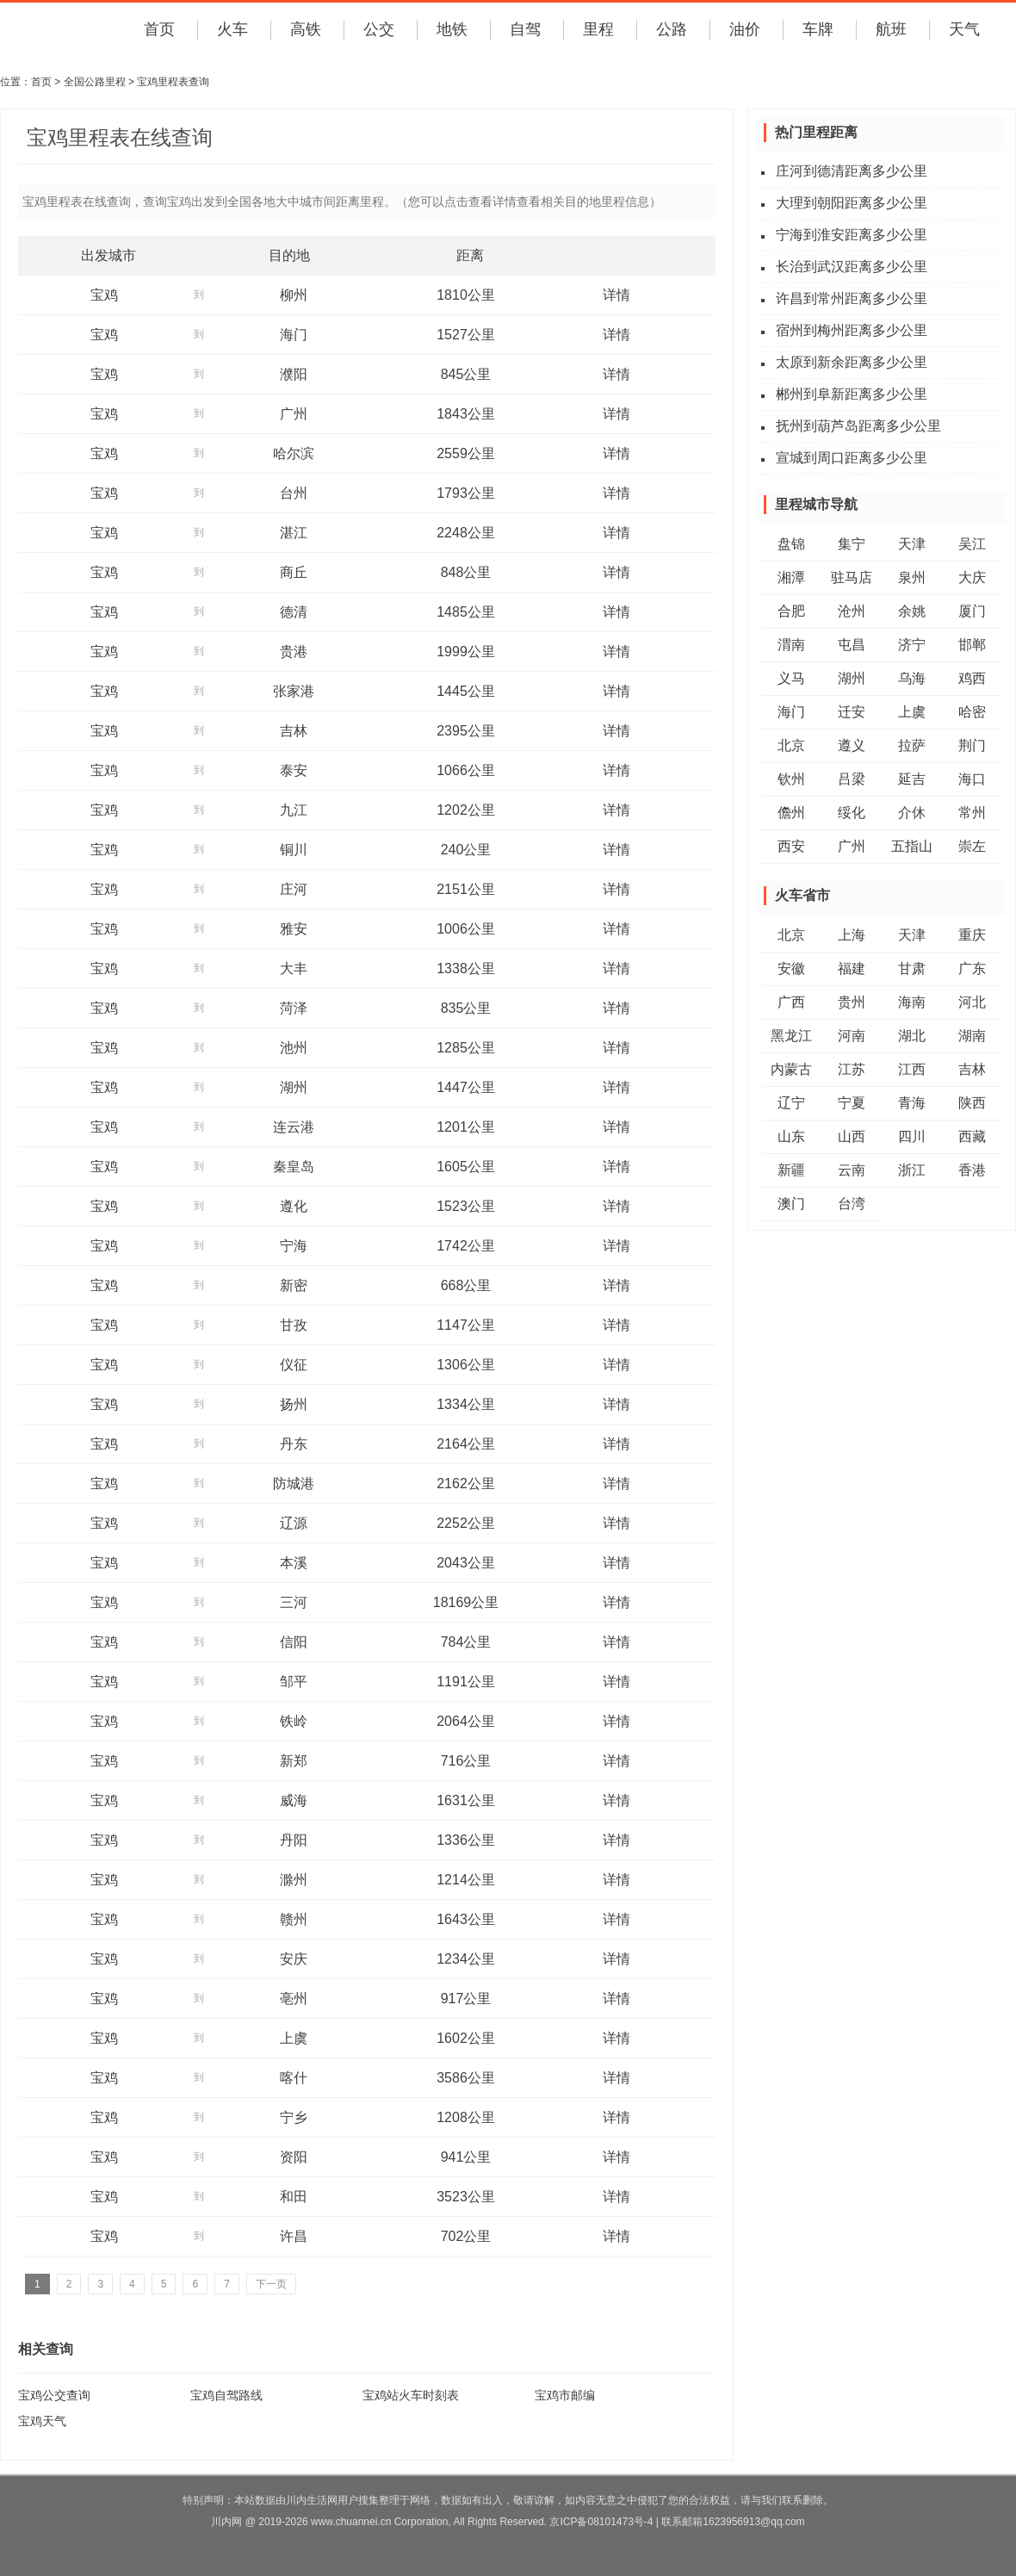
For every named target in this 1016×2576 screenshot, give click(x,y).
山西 (851, 1136)
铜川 (293, 849)
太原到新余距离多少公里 (851, 362)
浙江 (912, 1170)
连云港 (293, 1127)
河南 (851, 1035)
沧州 (851, 611)
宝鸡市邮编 (565, 2395)
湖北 (912, 1035)
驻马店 (851, 577)
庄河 (293, 889)
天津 (912, 544)
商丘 (293, 572)
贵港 (293, 651)
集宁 (851, 544)
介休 (912, 812)
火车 (232, 29)
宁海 (293, 1245)
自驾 (525, 29)
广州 (293, 414)
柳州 (293, 295)
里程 (598, 29)
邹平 (293, 1681)
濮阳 (293, 374)
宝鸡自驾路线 (226, 2395)
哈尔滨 (293, 453)
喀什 (293, 2077)
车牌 (817, 29)
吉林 (293, 730)
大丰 (293, 968)
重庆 (972, 935)
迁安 (851, 712)
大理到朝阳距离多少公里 (851, 203)
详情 (616, 295)
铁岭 (293, 1721)
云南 (851, 1170)
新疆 (791, 1170)
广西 (791, 1002)
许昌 (293, 2236)
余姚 (912, 611)
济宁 (912, 644)
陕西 (972, 1103)
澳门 (791, 1203)
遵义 (851, 745)
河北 (972, 1002)
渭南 (791, 644)
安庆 (293, 1959)
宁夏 (851, 1103)
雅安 (293, 929)
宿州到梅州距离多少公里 (851, 330)
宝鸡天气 (42, 2421)
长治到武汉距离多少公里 (851, 266)
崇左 (972, 846)
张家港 (293, 691)
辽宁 (791, 1103)
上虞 (293, 2038)
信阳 (293, 1642)
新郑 (293, 1761)
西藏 (972, 1136)
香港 (972, 1170)
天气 (964, 29)
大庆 (972, 577)
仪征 (293, 1364)
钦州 (791, 779)
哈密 (972, 712)
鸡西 (972, 678)
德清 (293, 612)
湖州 (293, 1087)
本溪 (293, 1562)
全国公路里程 (95, 82)
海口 (972, 779)
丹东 (293, 1444)
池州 (293, 1047)
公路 (671, 29)
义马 (791, 678)
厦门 (972, 611)
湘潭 (791, 577)
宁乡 (293, 2117)
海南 (912, 1002)
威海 (293, 1800)
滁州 (293, 1879)
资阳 (293, 2157)
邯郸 (972, 644)
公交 (378, 29)
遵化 (293, 1206)
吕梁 (851, 779)
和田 (293, 2196)
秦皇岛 (293, 1166)
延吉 (912, 779)
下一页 (271, 2284)
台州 (293, 493)
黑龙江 (791, 1035)
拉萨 (912, 745)
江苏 (851, 1069)
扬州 (293, 1404)
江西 (912, 1069)
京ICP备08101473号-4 (601, 2522)
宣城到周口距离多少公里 (851, 457)
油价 (744, 29)
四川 (912, 1136)
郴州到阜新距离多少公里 (851, 394)
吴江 (972, 544)
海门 (293, 334)
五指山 (911, 846)
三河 (293, 1602)
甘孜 (293, 1325)
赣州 (293, 1919)
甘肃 (912, 968)
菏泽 (293, 1008)
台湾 (851, 1203)
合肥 (791, 611)
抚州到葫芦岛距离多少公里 (858, 426)
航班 (891, 29)
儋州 (791, 812)
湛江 (293, 532)
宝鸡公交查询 (54, 2395)
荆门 (972, 745)
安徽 (791, 968)
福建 (851, 968)
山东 (791, 1136)
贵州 (851, 1002)
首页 (159, 29)
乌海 (912, 678)
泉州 (912, 577)
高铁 (305, 29)
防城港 (293, 1483)
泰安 (293, 770)
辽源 (293, 1523)
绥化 (851, 812)
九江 (293, 810)
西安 (791, 846)
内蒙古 (791, 1069)
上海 (851, 935)
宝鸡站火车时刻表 (410, 2395)
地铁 (452, 29)
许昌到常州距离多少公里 (851, 298)
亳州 (293, 1998)
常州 (972, 812)
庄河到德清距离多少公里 (851, 171)
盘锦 (791, 544)
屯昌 (851, 644)
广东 (972, 968)
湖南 (972, 1035)
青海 (912, 1103)
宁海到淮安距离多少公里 (851, 234)
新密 (293, 1285)
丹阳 (293, 1840)
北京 (791, 745)
